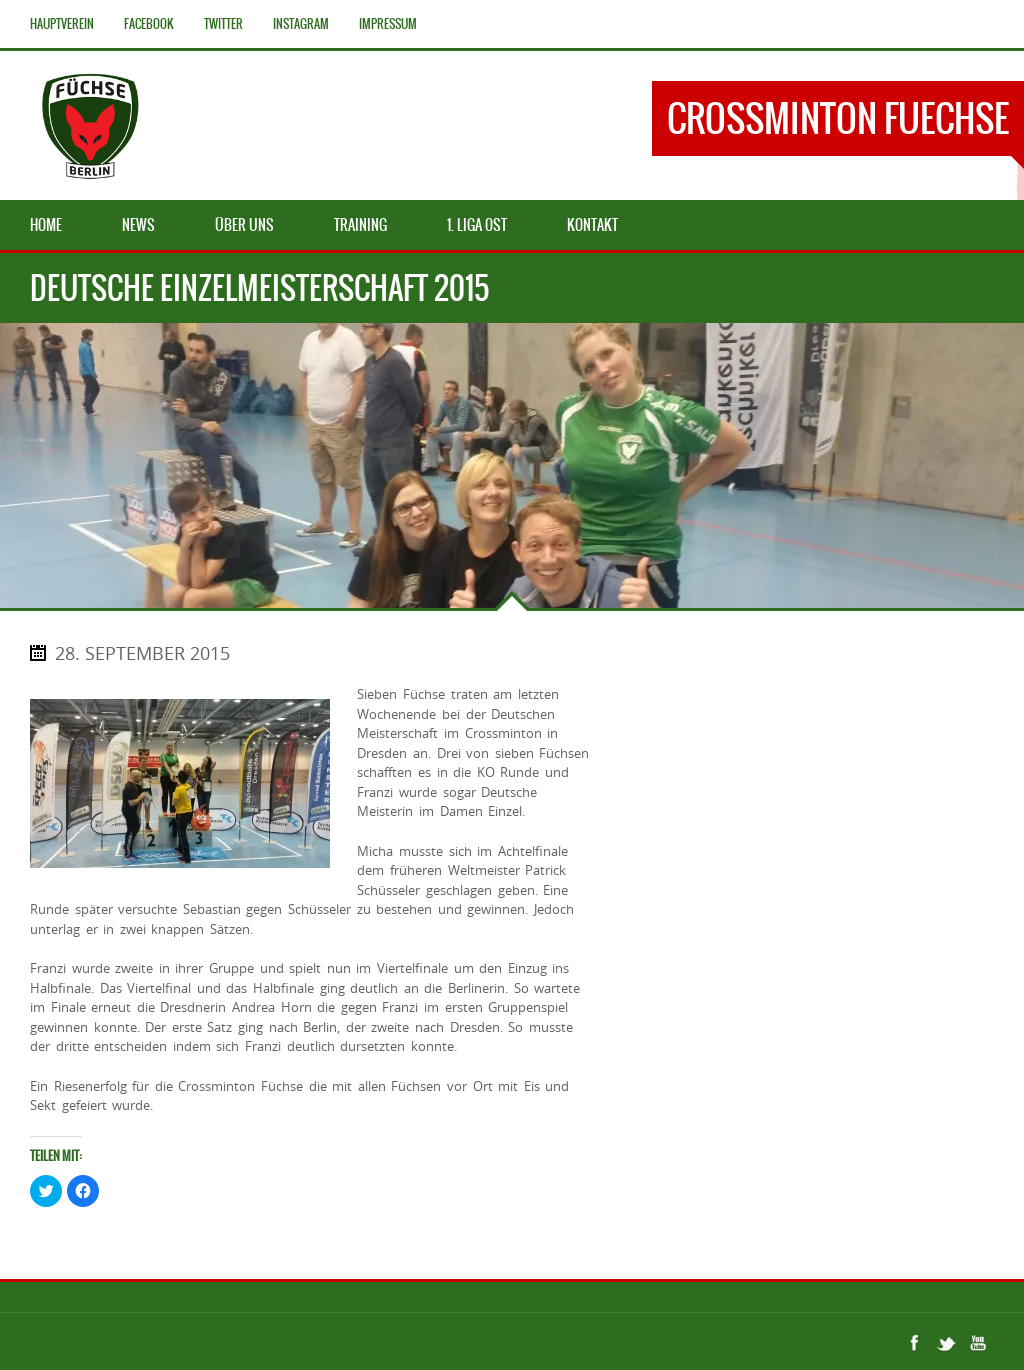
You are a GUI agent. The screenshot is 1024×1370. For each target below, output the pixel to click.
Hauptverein (62, 24)
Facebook (149, 24)
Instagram (301, 24)
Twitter (223, 24)
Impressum (388, 24)
